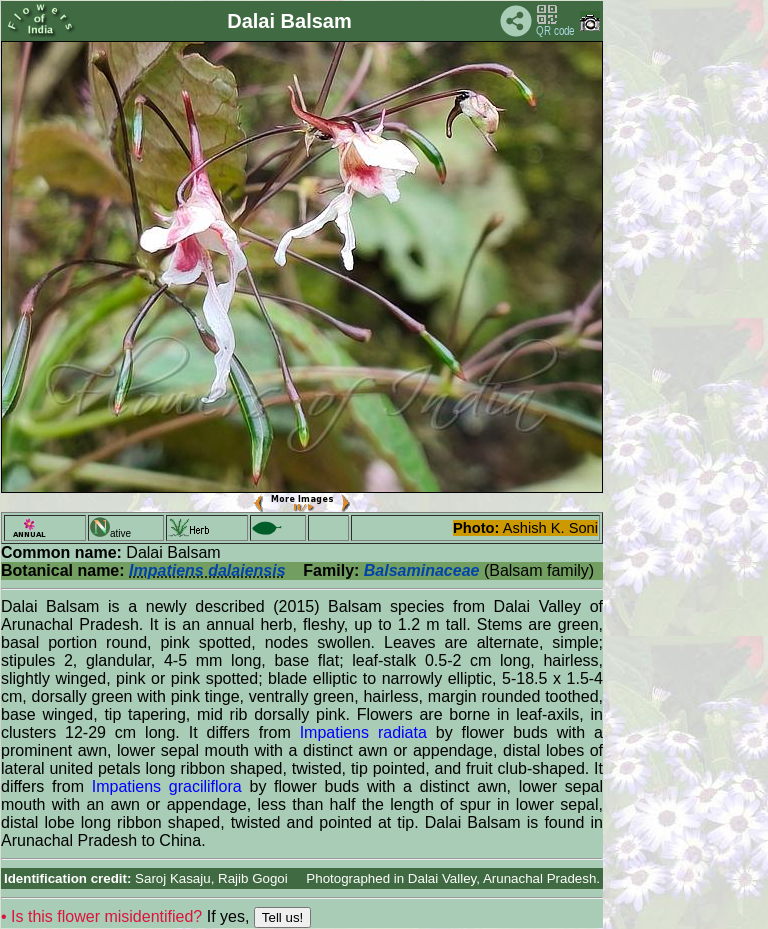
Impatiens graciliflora (167, 786)
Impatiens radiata (363, 732)
